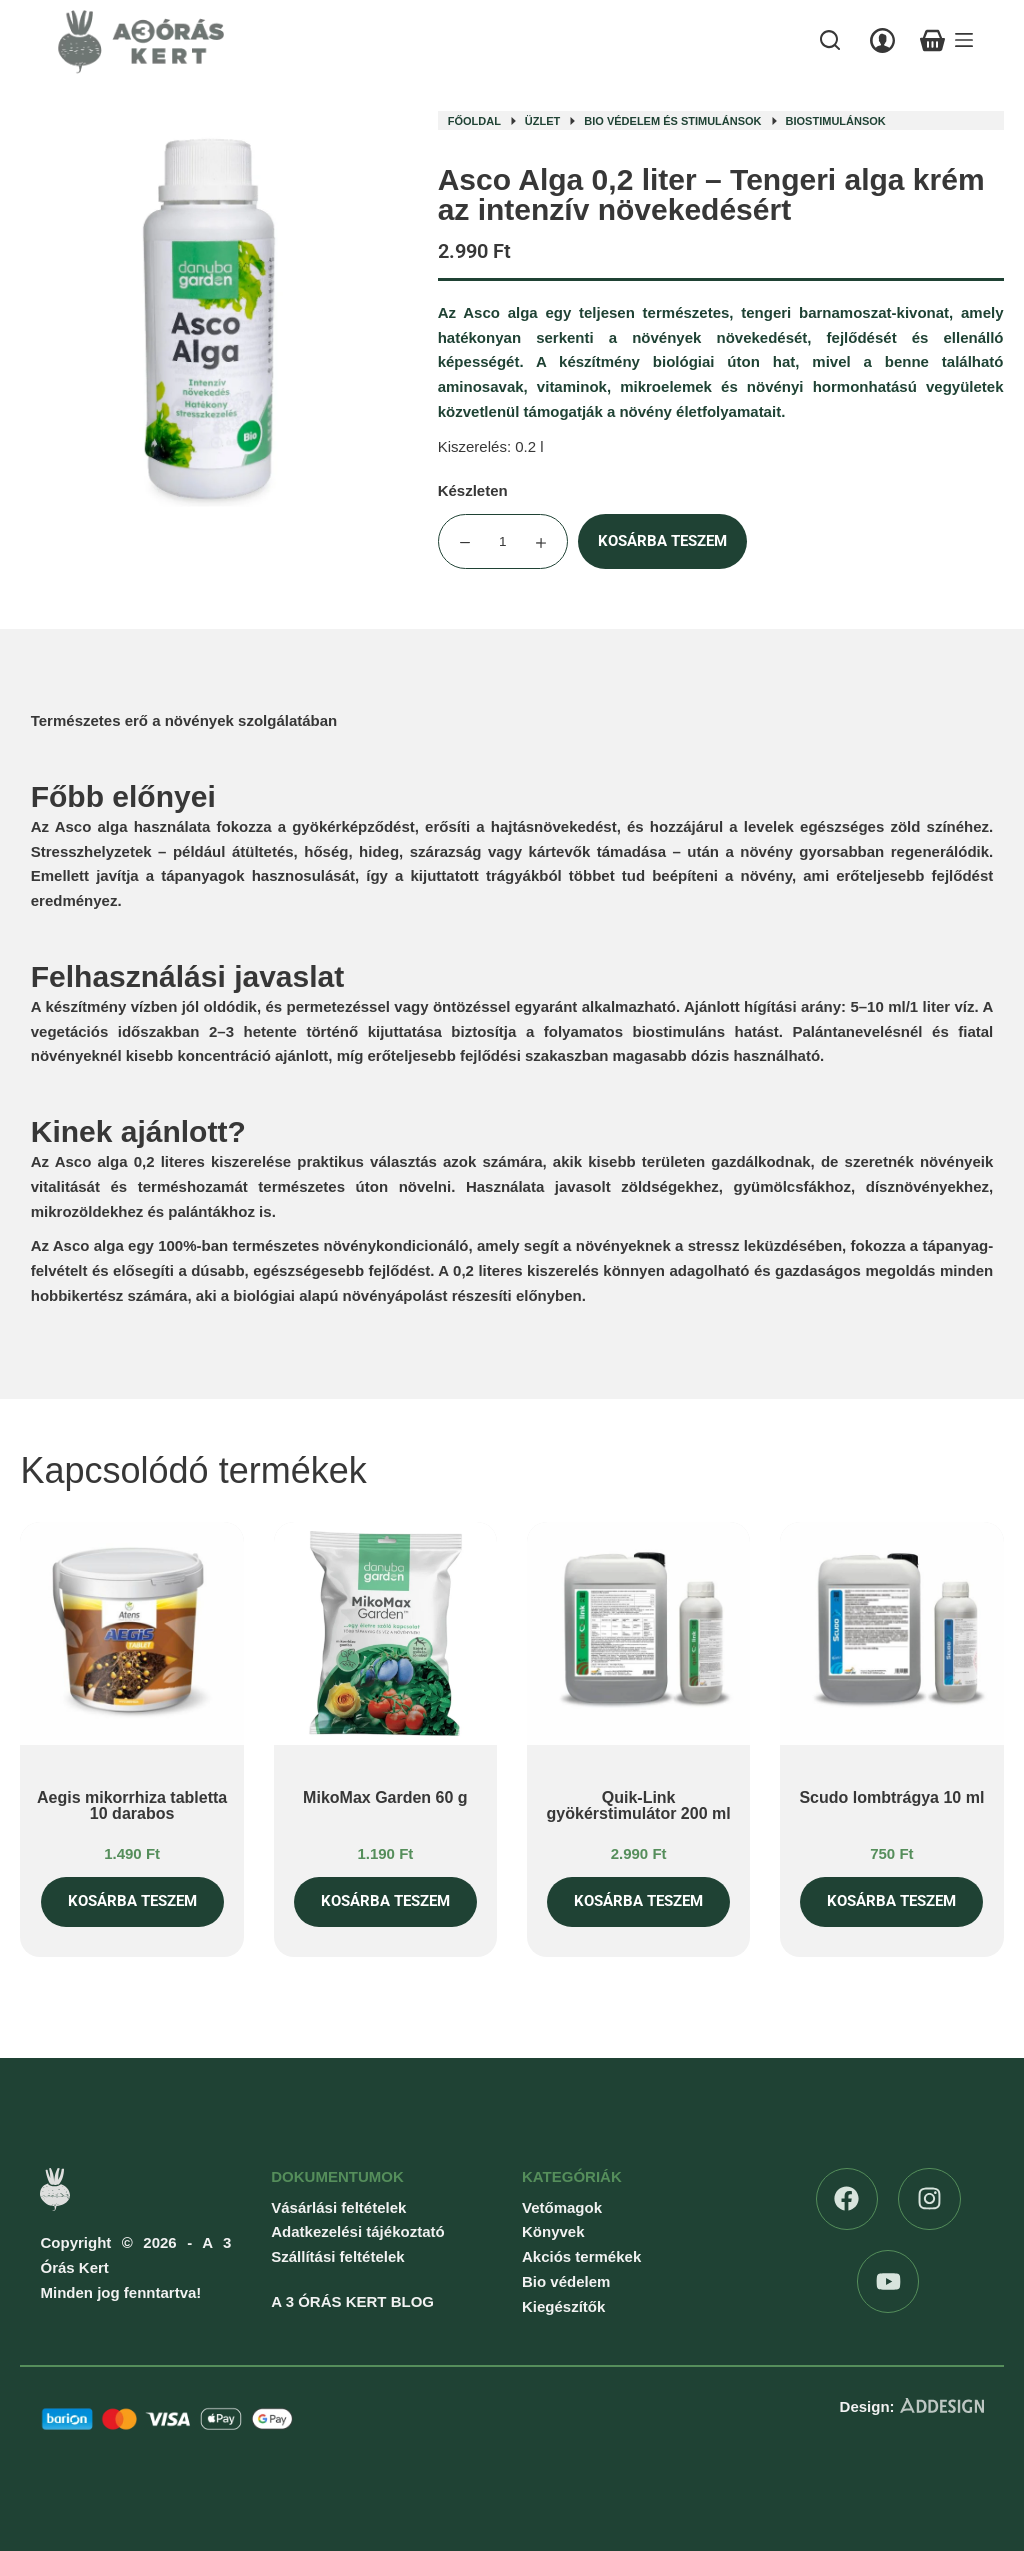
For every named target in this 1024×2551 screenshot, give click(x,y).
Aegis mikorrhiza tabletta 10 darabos (132, 1805)
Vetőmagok (562, 2207)
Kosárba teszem (662, 541)
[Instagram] (929, 2199)
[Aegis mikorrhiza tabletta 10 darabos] (131, 1633)
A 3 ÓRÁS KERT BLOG (352, 2301)
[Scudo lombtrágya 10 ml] (891, 1633)
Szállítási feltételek (337, 2256)
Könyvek (553, 2231)
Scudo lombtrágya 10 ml (891, 1797)
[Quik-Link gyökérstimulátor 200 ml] (638, 1633)
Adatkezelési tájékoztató (357, 2231)
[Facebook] (847, 2199)
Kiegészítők (563, 2306)
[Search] (830, 40)
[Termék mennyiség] (503, 541)
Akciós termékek (581, 2256)
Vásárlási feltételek (338, 2207)
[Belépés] (882, 40)
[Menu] (964, 40)
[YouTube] (888, 2281)
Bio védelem (566, 2281)
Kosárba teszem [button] (132, 1901)
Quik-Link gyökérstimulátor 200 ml (639, 1805)
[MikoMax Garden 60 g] (385, 1633)
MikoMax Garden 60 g (385, 1797)
